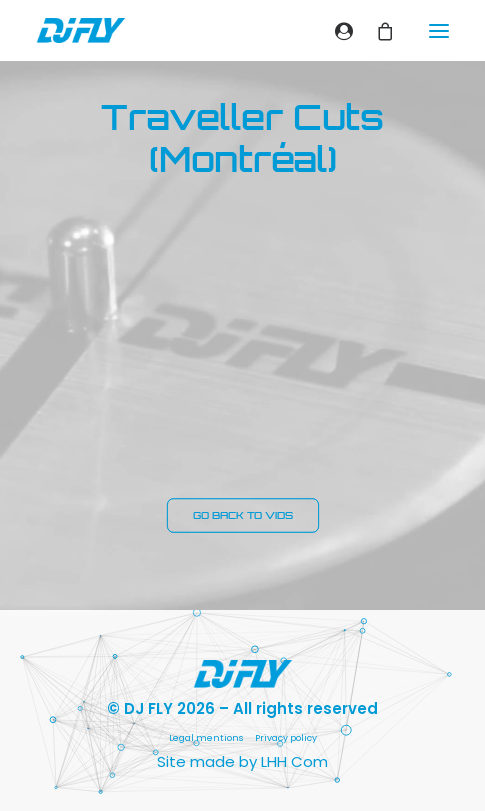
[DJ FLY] (81, 30)
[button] (439, 30)
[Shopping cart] (376, 31)
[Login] (335, 31)
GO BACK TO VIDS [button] (242, 516)
